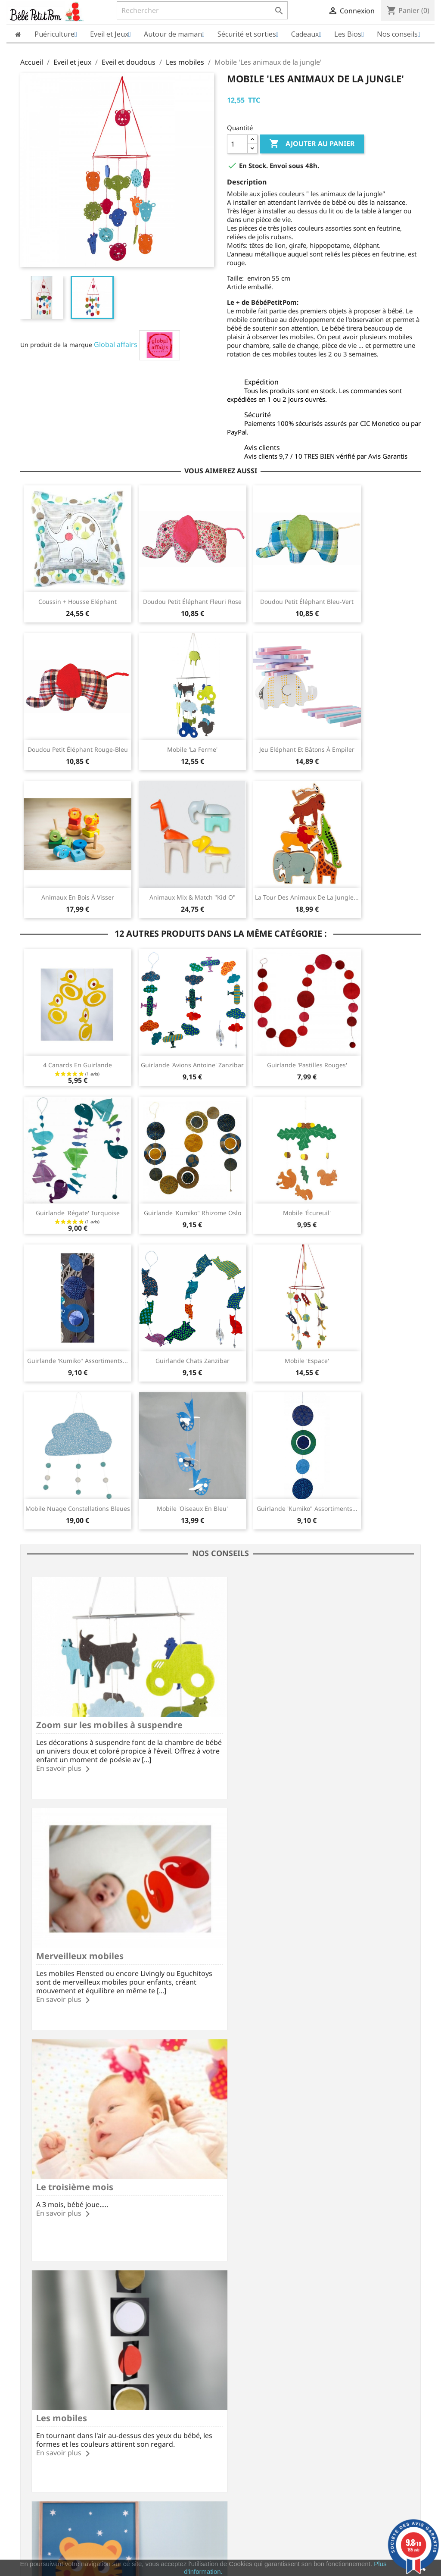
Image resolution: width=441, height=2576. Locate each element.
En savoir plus (58, 1760)
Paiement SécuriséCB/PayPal (58, 2313)
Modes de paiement (152, 2364)
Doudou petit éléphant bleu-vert (307, 601)
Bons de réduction (253, 2397)
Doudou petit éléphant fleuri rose (192, 601)
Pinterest (244, 2272)
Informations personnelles (265, 2352)
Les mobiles (255, 1939)
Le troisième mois (74, 1939)
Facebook (174, 2272)
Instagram (267, 2272)
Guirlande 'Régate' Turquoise (78, 1213)
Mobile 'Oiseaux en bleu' (192, 1508)
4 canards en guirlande (77, 1065)
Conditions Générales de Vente (64, 2407)
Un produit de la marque (56, 345)
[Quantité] (237, 143)
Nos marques (39, 2430)
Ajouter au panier (312, 144)
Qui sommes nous (46, 2364)
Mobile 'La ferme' (192, 749)
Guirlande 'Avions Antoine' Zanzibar (192, 1065)
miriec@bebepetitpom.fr (385, 2421)
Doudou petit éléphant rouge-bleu (78, 749)
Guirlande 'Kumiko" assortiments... (77, 1361)
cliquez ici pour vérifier (292, 2553)
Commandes (245, 2363)
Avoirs (236, 2374)
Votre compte (253, 2340)
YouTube (220, 2272)
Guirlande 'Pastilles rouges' (307, 1065)
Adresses (240, 2386)
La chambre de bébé (79, 2162)
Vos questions (144, 2376)
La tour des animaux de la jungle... (307, 897)
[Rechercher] (202, 10)
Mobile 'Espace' (307, 1361)
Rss (197, 2272)
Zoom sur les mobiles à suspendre (109, 1717)
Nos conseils (142, 2409)
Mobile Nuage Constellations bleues (77, 1508)
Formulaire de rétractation (162, 2387)
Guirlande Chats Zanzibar (192, 1361)
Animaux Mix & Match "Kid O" (192, 897)
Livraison (136, 2353)
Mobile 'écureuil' (307, 1213)
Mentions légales (45, 2353)
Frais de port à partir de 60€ (126, 2313)
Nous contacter (146, 2398)
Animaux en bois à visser (77, 897)
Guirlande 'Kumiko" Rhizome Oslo (192, 1213)
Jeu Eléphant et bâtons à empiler (306, 749)
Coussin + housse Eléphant (77, 601)
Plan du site (37, 2418)
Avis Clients (36, 2376)
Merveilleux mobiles (273, 1717)
